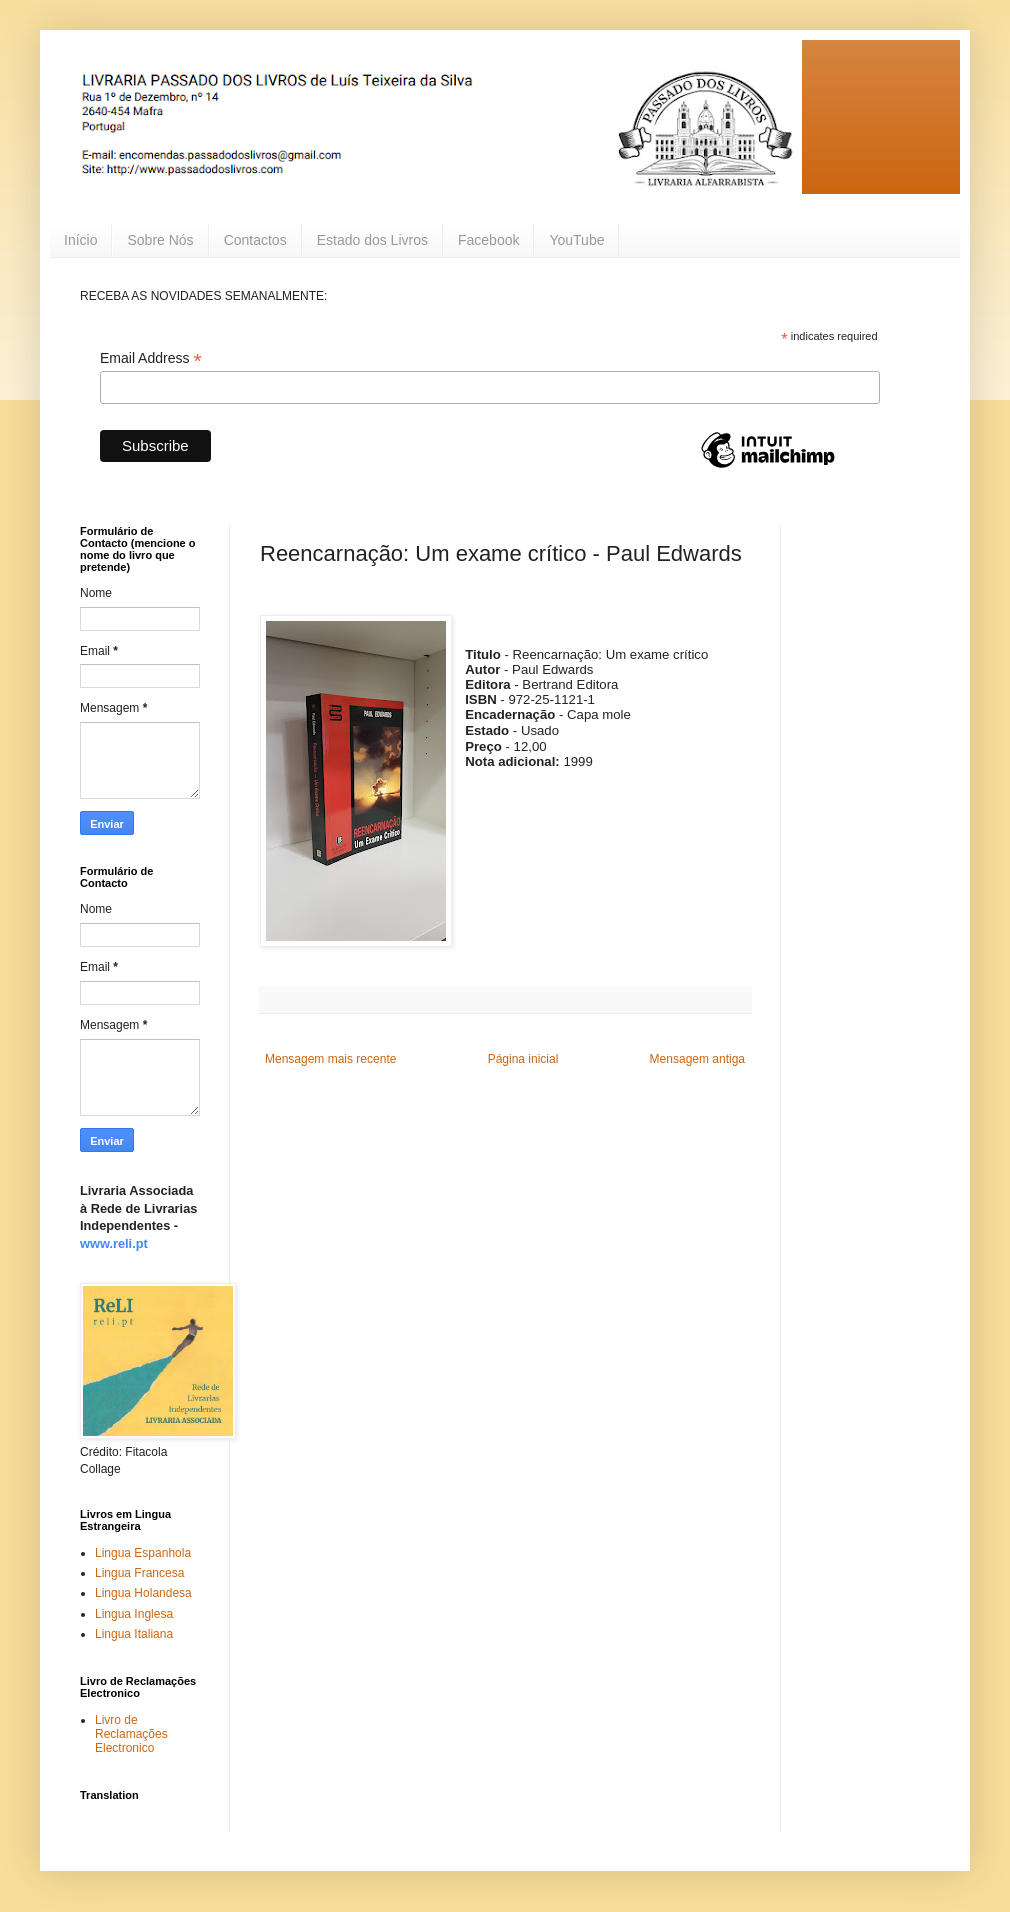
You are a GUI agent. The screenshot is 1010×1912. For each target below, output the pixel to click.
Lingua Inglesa (134, 1614)
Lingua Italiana (134, 1634)
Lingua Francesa (139, 1573)
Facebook (488, 240)
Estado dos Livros (372, 240)
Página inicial (523, 1059)
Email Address (151, 358)
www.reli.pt (114, 1243)
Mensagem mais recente (330, 1059)
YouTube (576, 240)
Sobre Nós (160, 240)
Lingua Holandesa (143, 1593)
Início (80, 240)
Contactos (255, 240)
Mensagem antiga (697, 1059)
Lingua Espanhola (143, 1553)
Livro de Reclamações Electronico (131, 1734)
